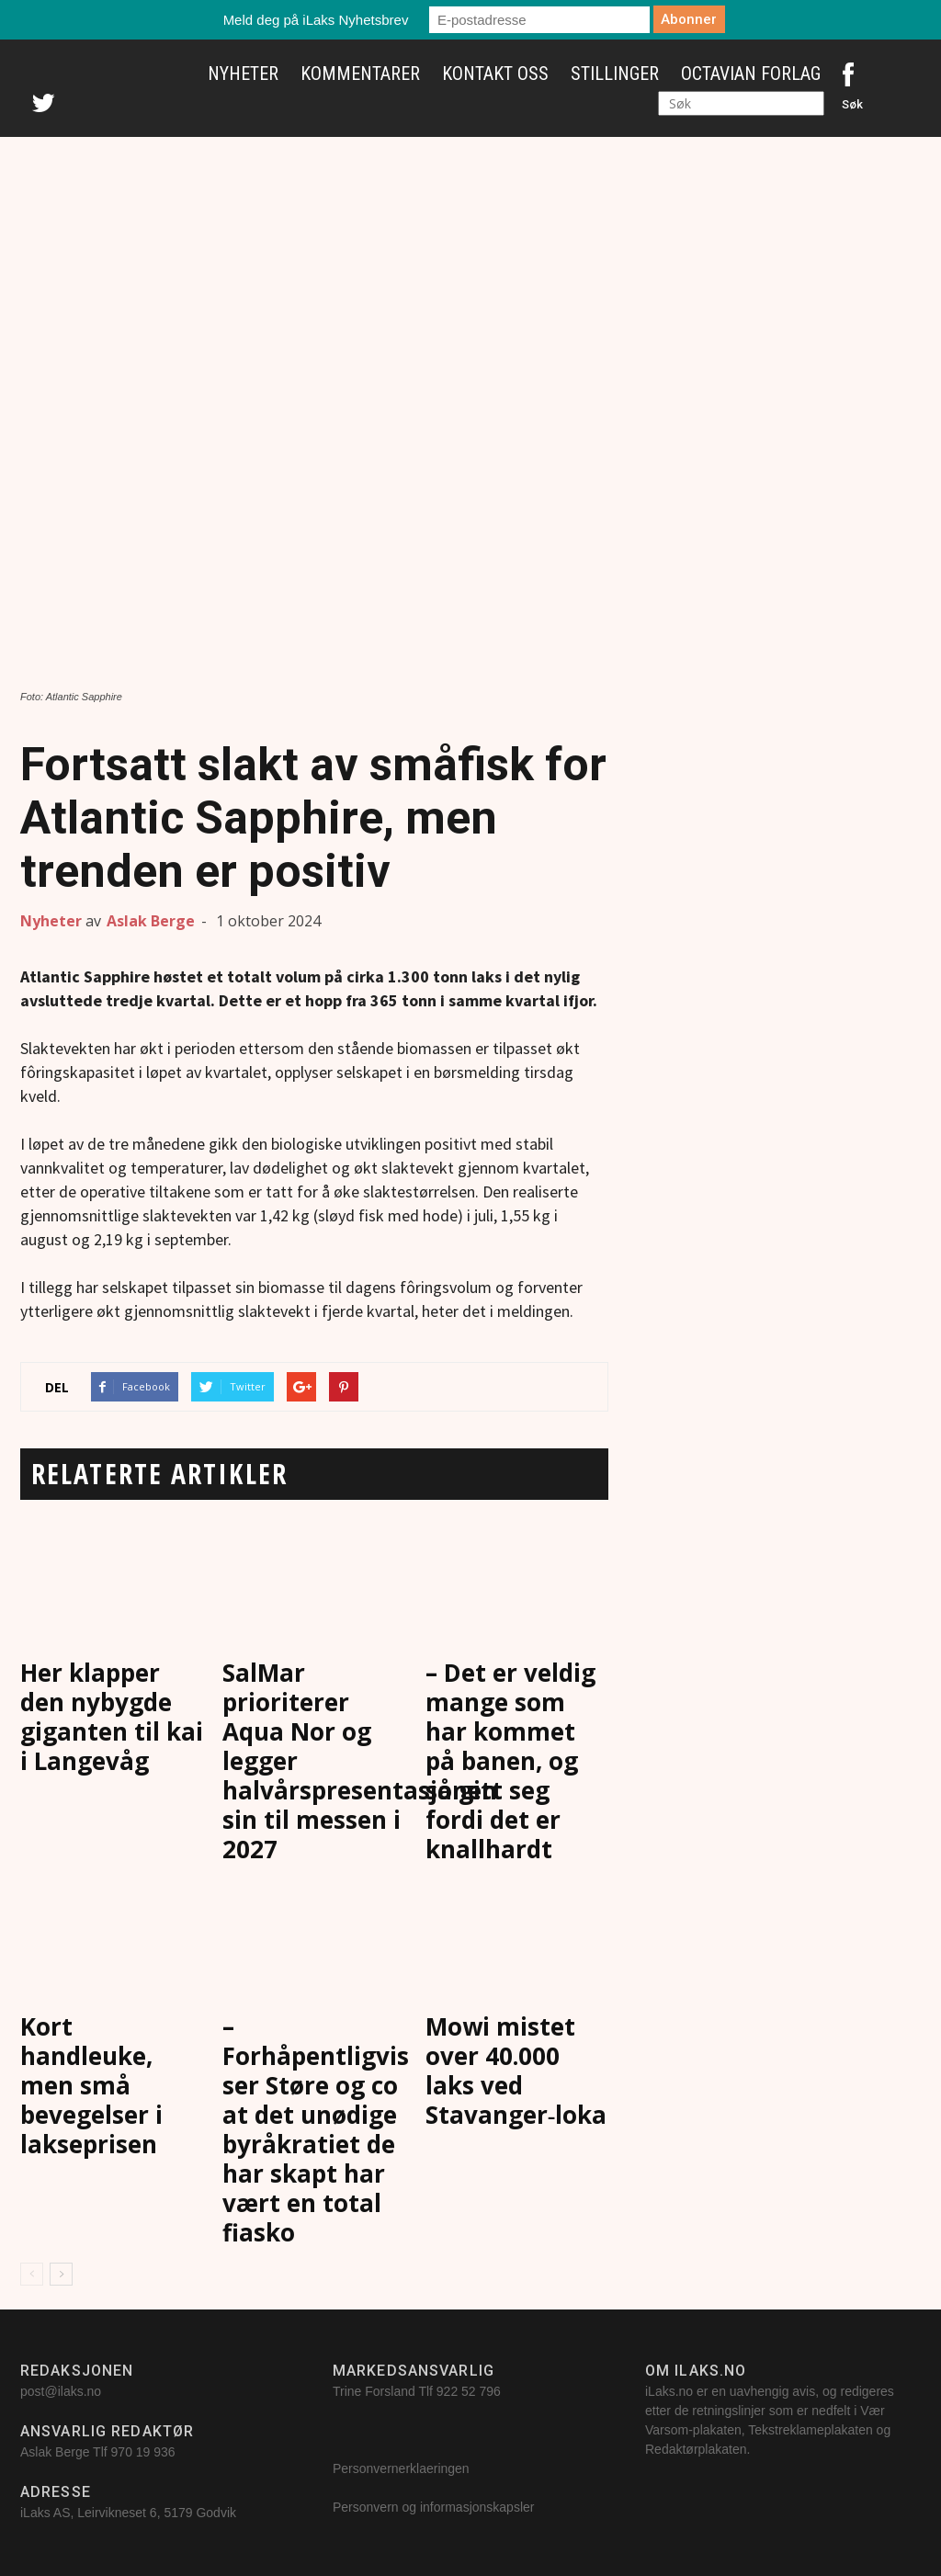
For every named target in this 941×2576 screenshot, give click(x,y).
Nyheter (243, 73)
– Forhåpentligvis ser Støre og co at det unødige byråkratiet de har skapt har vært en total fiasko (315, 2129)
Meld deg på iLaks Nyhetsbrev (316, 20)
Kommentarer (360, 73)
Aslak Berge (151, 921)
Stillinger (615, 73)
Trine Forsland (374, 2391)
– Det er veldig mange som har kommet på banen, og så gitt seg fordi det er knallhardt (510, 1761)
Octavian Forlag (751, 73)
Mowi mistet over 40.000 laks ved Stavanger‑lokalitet (541, 2070)
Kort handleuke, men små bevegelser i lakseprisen (91, 2085)
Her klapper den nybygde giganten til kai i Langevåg (111, 1716)
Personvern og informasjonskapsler (435, 2507)
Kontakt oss (495, 73)
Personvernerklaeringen (401, 2468)
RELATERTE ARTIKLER (159, 1473)
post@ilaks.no (60, 2391)
